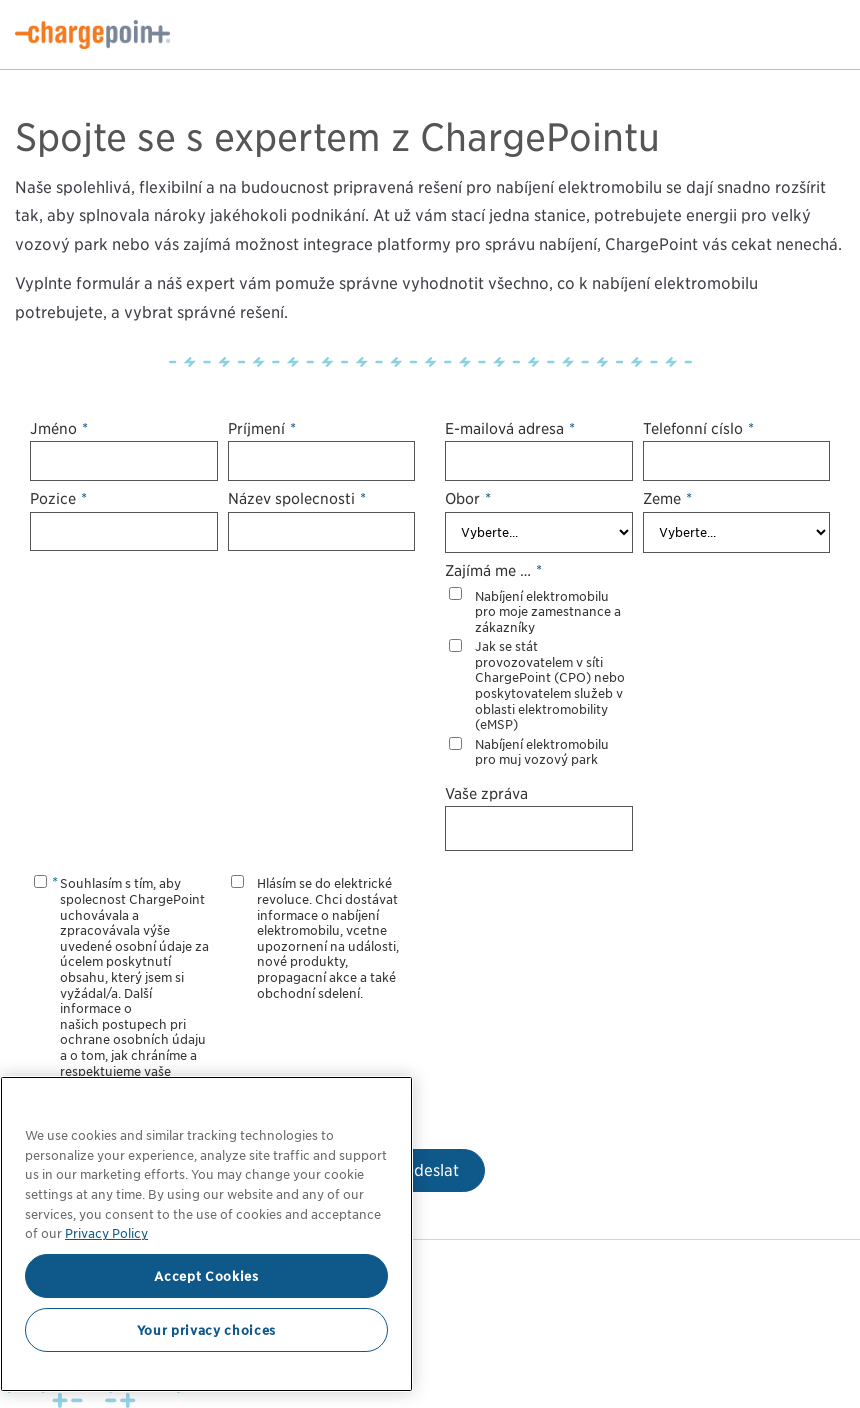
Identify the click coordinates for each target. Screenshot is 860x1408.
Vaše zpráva (486, 793)
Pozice (58, 498)
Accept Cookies (206, 1276)
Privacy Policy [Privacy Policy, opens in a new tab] (106, 1233)
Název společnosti (297, 498)
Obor (468, 498)
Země (667, 498)
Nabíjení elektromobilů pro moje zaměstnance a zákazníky (548, 612)
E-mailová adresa (510, 428)
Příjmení (262, 428)
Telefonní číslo (698, 428)
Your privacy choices (206, 1330)
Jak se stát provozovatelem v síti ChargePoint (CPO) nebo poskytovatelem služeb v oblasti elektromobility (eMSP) (550, 685)
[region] (206, 1234)
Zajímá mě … (493, 570)
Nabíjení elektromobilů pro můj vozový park (542, 752)
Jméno (59, 428)
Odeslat (430, 1170)
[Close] (388, 1106)
